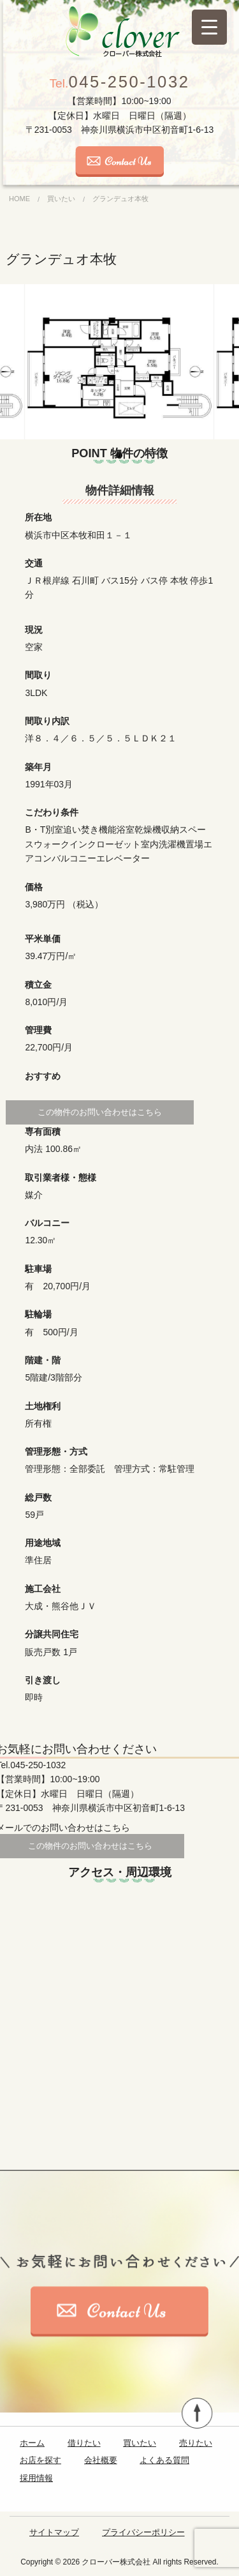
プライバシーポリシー (143, 2532)
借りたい (84, 2443)
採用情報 (36, 2478)
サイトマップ (54, 2532)
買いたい (139, 2443)
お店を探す (40, 2460)
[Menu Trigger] (209, 27)
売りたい (195, 2443)
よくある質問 (164, 2460)
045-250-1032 (120, 82)
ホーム (32, 2443)
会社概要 (100, 2460)
